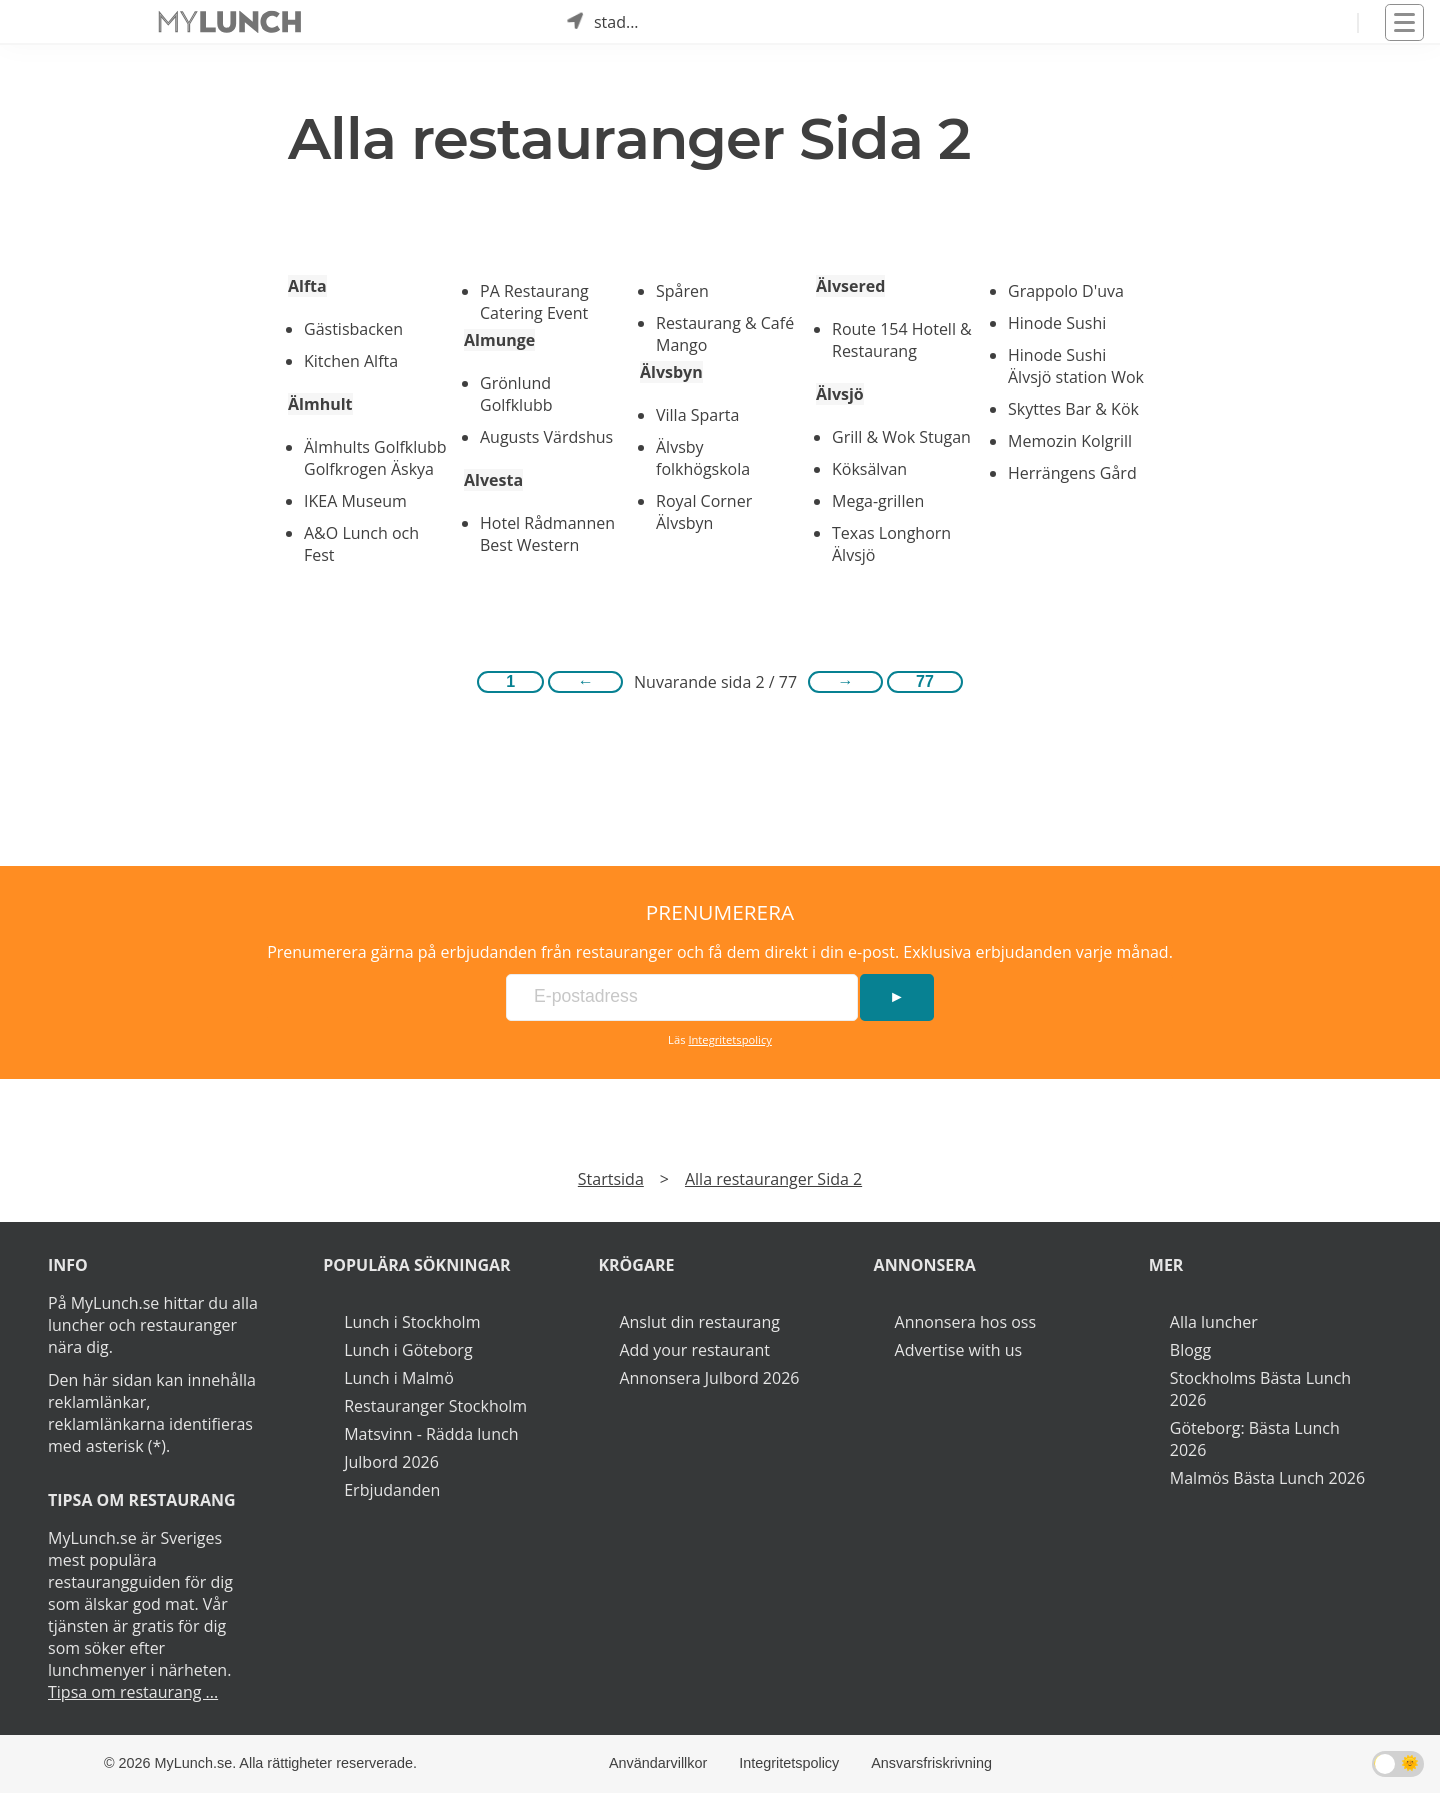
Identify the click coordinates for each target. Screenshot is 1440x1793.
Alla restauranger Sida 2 (773, 1179)
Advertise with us (958, 1350)
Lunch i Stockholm (412, 1322)
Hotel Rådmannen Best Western (547, 534)
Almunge (499, 340)
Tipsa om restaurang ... (133, 1692)
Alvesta (493, 480)
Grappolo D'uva (1066, 291)
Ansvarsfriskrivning (931, 1763)
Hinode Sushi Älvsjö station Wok (1076, 366)
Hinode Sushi (1057, 323)
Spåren (682, 291)
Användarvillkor (658, 1763)
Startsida (611, 1179)
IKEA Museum (355, 501)
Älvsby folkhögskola (703, 458)
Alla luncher (1214, 1322)
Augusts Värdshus (546, 437)
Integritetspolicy (730, 1039)
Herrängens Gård (1072, 473)
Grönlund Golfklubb (516, 394)
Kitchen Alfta (351, 361)
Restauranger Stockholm (435, 1406)
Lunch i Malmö (399, 1378)
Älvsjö (840, 394)
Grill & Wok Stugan (901, 437)
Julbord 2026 (391, 1462)
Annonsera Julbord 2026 (709, 1378)
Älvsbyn (671, 372)
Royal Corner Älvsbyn (704, 512)
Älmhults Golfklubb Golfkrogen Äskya (375, 458)
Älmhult (320, 404)
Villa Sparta (697, 415)
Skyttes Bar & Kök (1073, 409)
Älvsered (850, 286)
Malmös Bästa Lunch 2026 (1267, 1478)
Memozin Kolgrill (1070, 441)
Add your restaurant (694, 1350)
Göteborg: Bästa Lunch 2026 (1255, 1439)
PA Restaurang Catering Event (534, 302)
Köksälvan (869, 469)
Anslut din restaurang (699, 1322)
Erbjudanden (392, 1490)
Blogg (1190, 1350)
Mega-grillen (878, 501)
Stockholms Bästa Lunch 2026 (1260, 1389)
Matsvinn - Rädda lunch (431, 1434)
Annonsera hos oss (965, 1322)
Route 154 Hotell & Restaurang (902, 340)
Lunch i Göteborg (408, 1350)
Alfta (307, 286)
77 (925, 681)
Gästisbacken (353, 329)
